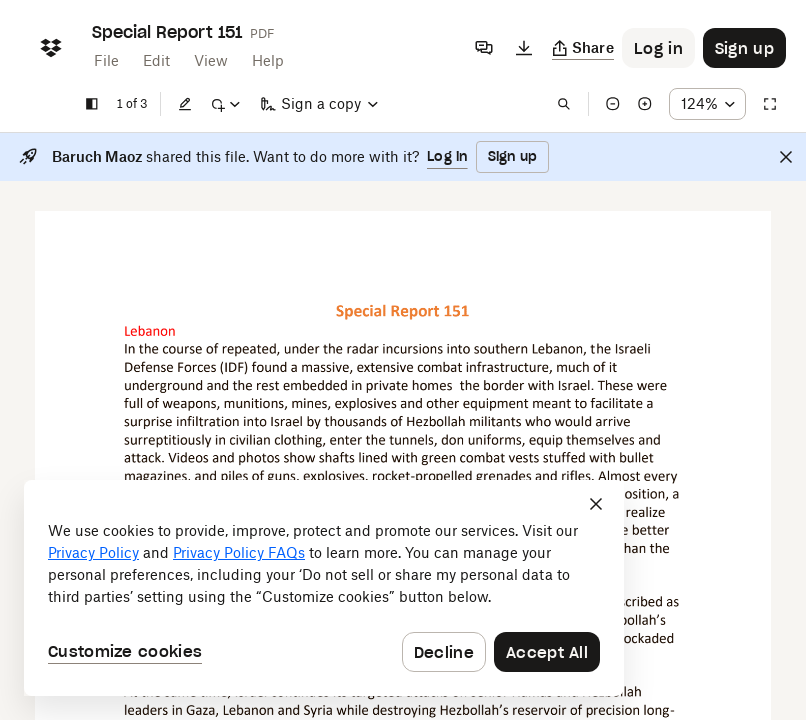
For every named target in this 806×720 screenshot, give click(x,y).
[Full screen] (770, 104)
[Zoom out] (613, 104)
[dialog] (324, 588)
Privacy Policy (93, 552)
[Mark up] (225, 104)
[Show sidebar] (92, 104)
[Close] (786, 157)
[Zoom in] (645, 104)
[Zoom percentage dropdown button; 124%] (707, 104)
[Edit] (185, 104)
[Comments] (484, 48)
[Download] (524, 48)
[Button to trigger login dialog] (658, 48)
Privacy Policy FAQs (239, 552)
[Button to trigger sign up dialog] (744, 48)
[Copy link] (583, 48)
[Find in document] (564, 104)
